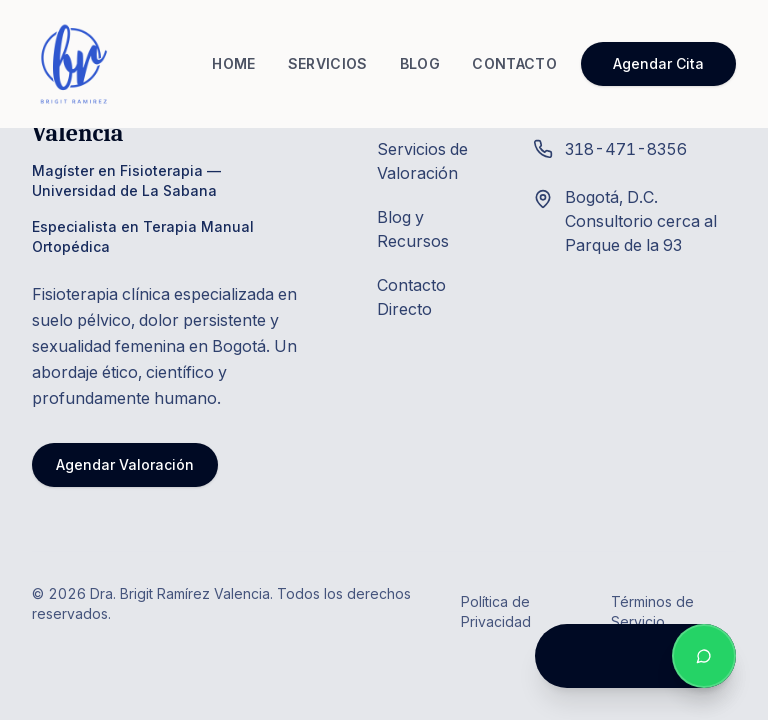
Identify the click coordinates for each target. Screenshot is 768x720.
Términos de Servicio (652, 611)
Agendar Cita (658, 63)
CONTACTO (514, 63)
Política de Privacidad (496, 611)
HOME (233, 63)
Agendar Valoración (125, 464)
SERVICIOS (328, 63)
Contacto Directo (411, 297)
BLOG (420, 63)
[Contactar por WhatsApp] (704, 656)
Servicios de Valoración (422, 161)
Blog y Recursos (413, 229)
